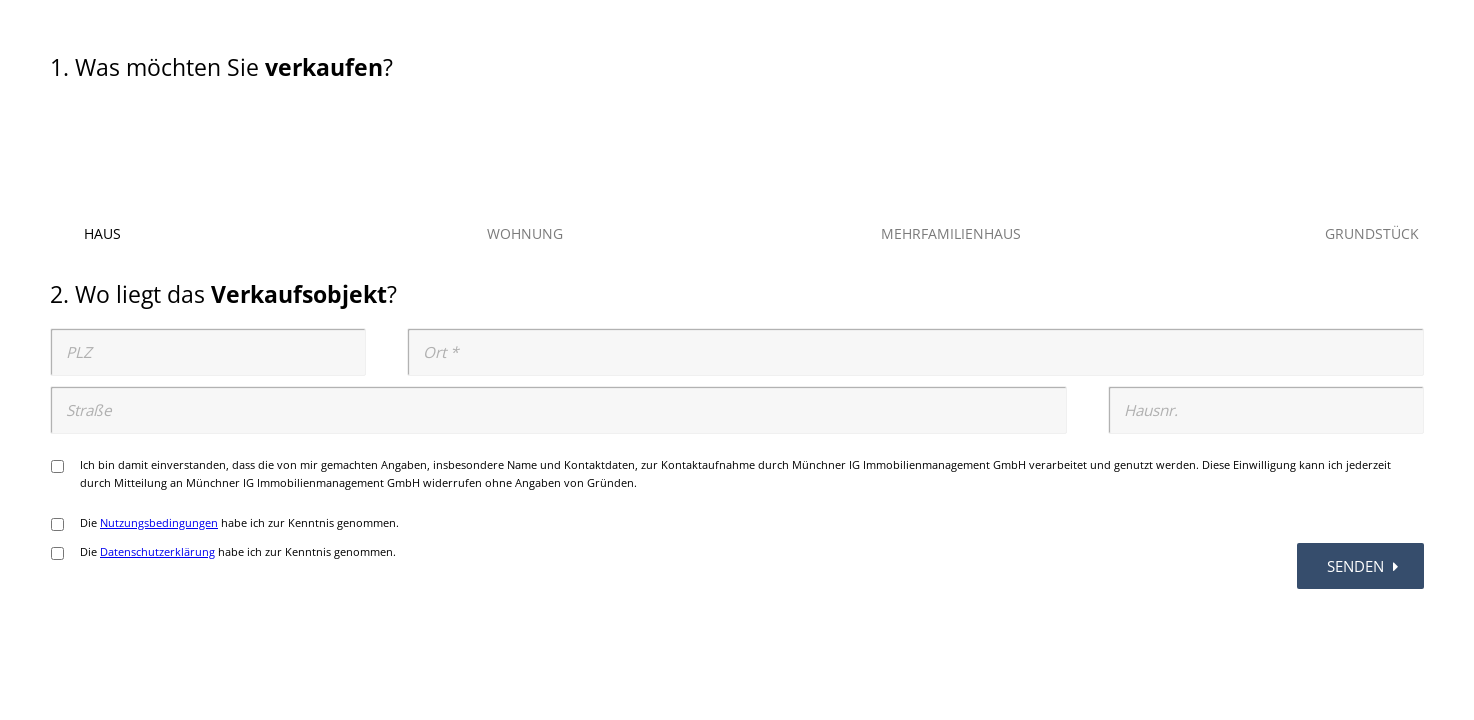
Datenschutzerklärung (157, 551)
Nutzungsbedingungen (159, 522)
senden (1366, 566)
